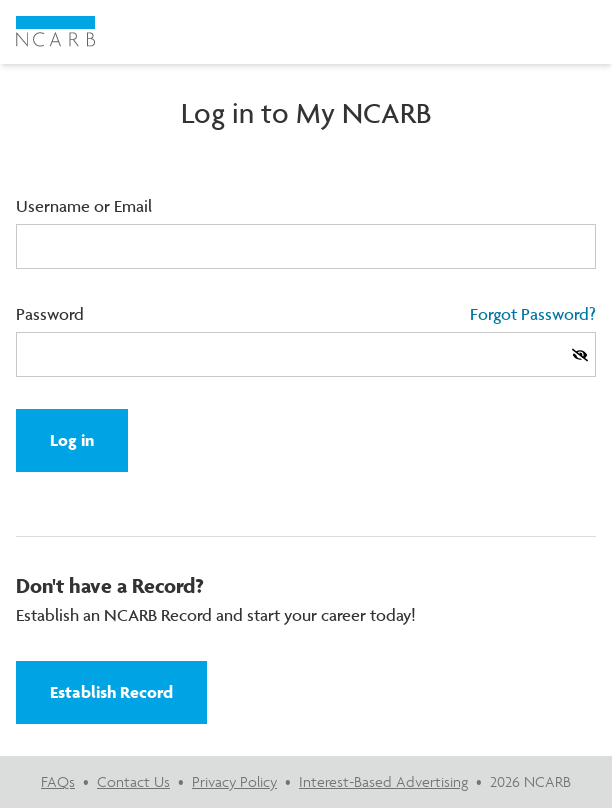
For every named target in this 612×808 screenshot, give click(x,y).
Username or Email (84, 206)
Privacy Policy (234, 781)
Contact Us (133, 781)
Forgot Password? (533, 314)
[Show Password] (580, 355)
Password (50, 314)
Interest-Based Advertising (383, 781)
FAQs (58, 781)
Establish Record (111, 692)
